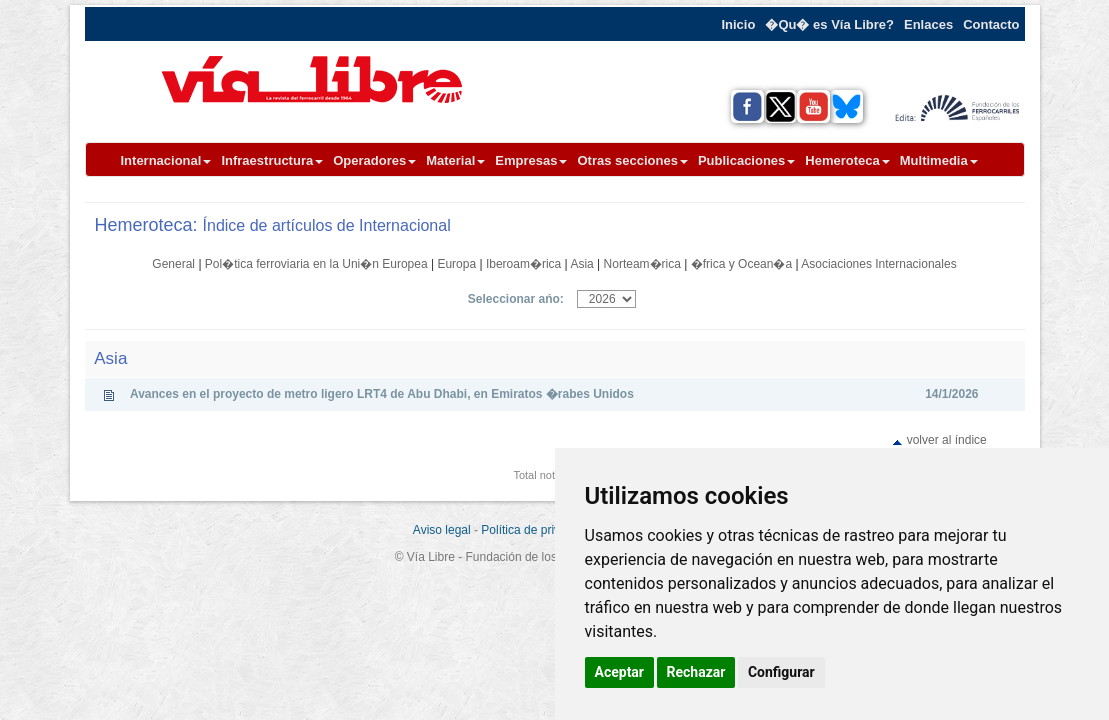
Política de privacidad (538, 530)
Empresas (531, 160)
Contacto (991, 24)
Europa (456, 264)
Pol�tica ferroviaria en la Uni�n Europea (316, 264)
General (173, 264)
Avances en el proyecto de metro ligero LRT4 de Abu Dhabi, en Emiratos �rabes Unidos (382, 394)
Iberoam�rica (523, 264)
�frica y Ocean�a (741, 264)
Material (455, 160)
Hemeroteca (847, 160)
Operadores (374, 160)
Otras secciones (632, 160)
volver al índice (947, 440)
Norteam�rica (642, 264)
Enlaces (928, 24)
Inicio (738, 24)
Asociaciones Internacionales (878, 264)
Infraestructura (272, 160)
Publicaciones (746, 160)
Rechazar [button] (696, 672)
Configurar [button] (781, 672)
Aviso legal (442, 530)
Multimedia (939, 160)
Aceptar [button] (620, 672)
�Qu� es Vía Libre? (829, 24)
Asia (581, 264)
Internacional (166, 160)
